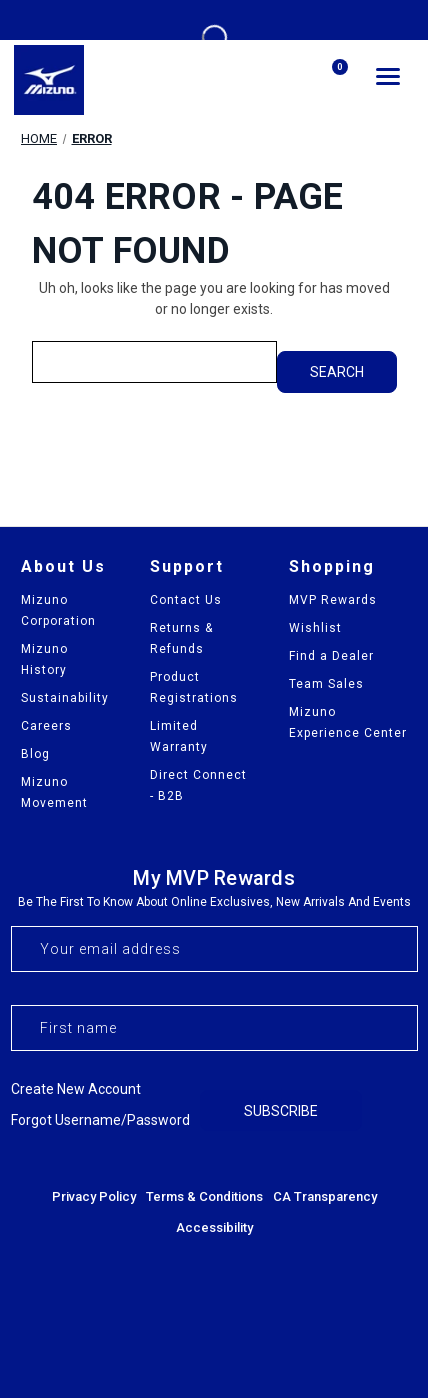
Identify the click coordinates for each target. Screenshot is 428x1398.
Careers (46, 726)
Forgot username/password (100, 1120)
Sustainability (65, 698)
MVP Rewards (333, 600)
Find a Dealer (331, 656)
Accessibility (214, 1227)
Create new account (76, 1089)
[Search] (282, 80)
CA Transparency (325, 1196)
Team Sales (326, 684)
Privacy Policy (94, 1196)
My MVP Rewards (214, 878)
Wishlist (315, 628)
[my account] (234, 79)
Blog (35, 754)
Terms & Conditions (204, 1196)
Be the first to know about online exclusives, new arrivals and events (214, 902)
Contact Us (186, 600)
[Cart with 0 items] (330, 81)
